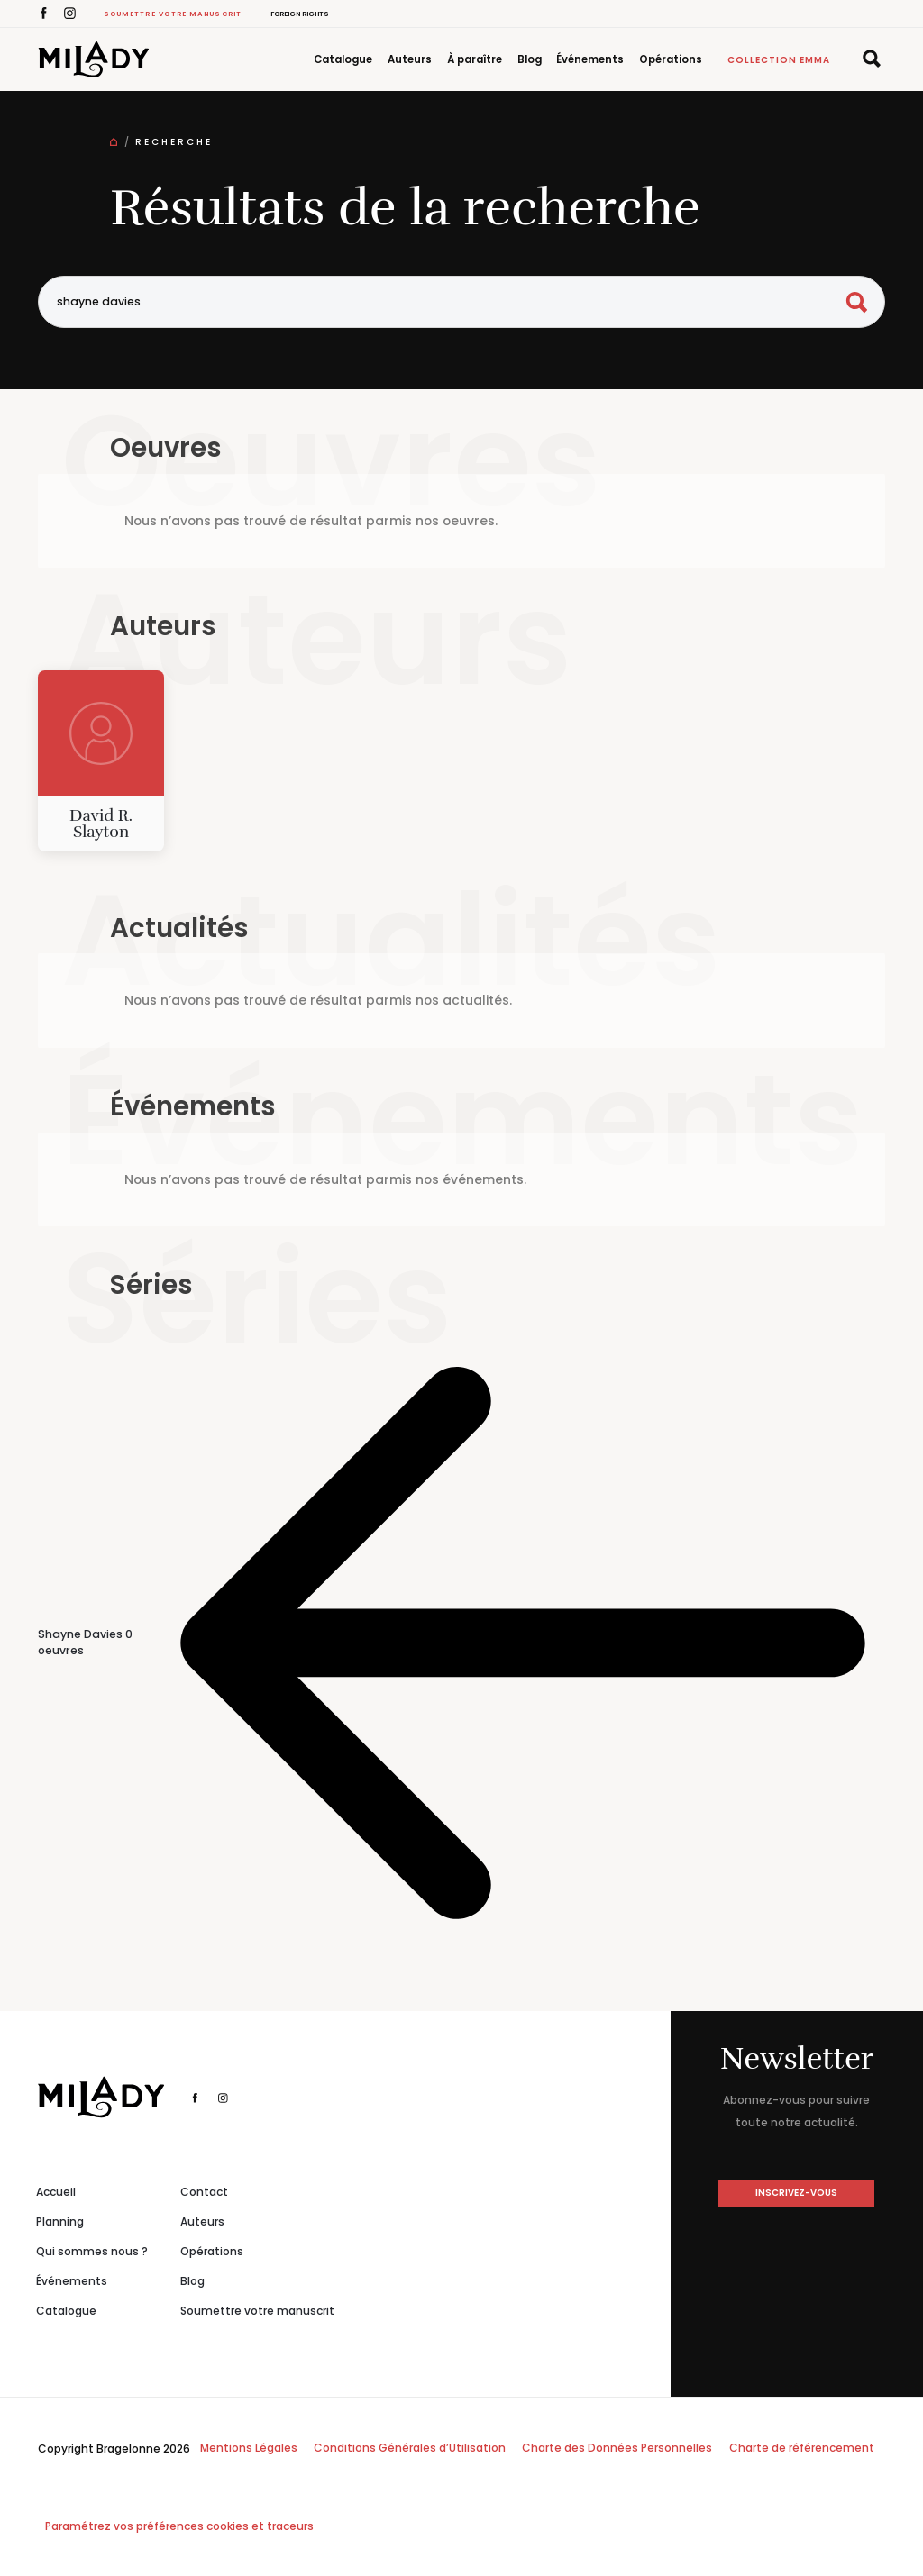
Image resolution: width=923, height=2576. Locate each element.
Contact (204, 2191)
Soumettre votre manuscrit (173, 14)
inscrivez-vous (796, 2192)
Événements (590, 59)
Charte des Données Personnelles (617, 2447)
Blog (529, 59)
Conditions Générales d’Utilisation (410, 2447)
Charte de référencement (801, 2447)
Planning (60, 2221)
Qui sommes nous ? (92, 2251)
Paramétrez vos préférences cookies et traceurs (179, 2526)
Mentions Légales (248, 2447)
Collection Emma (778, 60)
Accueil (56, 2191)
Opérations (670, 59)
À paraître (474, 59)
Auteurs (410, 59)
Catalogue (343, 59)
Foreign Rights (299, 14)
